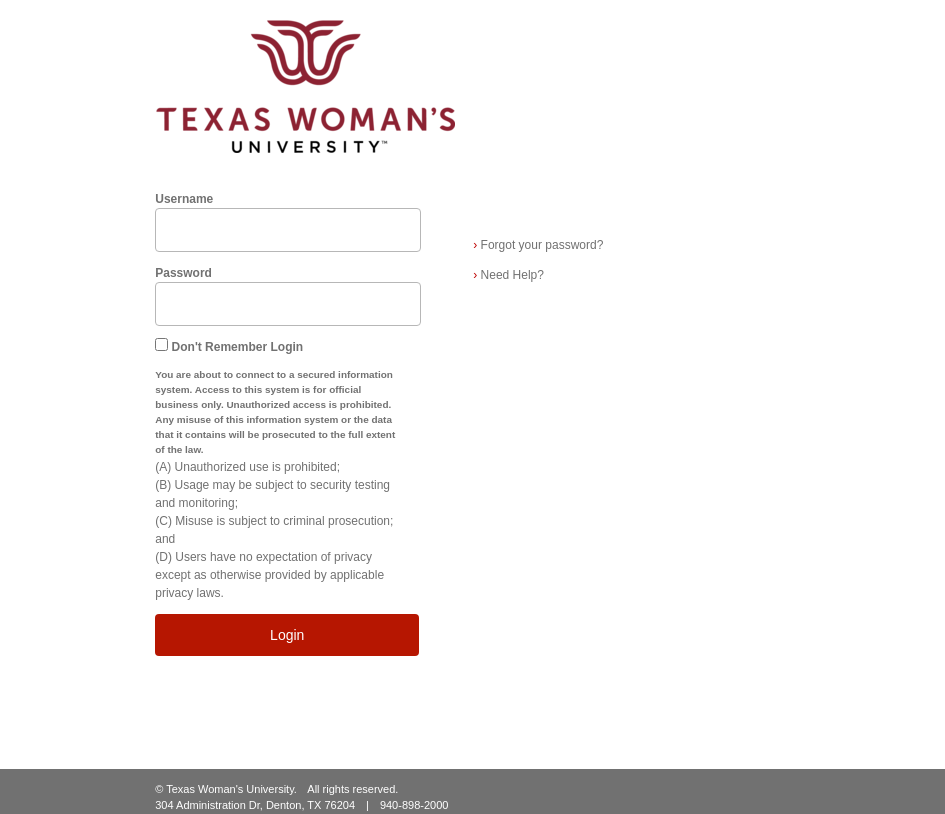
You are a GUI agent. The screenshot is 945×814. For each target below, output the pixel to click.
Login (287, 635)
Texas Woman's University (230, 789)
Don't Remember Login (238, 347)
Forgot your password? (538, 245)
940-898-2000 (414, 805)
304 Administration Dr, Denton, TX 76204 (255, 805)
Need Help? (508, 275)
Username (184, 199)
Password (183, 273)
